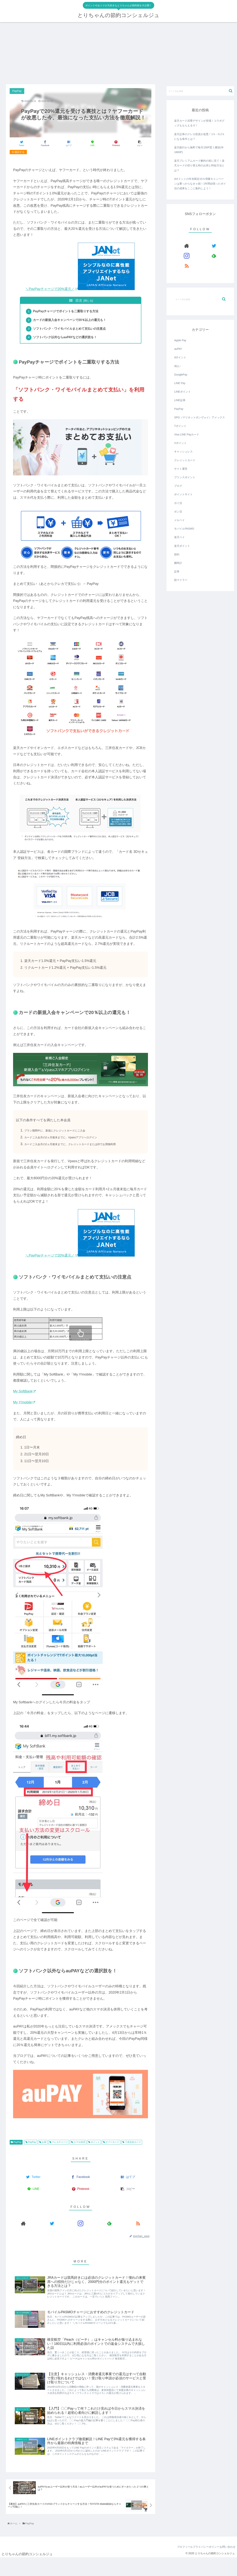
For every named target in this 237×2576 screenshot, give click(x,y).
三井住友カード (131, 2144)
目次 (78, 300)
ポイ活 (178, 503)
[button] (230, 90)
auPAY (178, 348)
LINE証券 (179, 400)
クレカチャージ (58, 2144)
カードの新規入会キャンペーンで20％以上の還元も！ (70, 321)
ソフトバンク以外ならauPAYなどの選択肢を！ (66, 339)
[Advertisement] (118, 53)
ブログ (178, 485)
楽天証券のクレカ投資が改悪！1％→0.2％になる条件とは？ (199, 136)
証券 (176, 571)
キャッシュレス (183, 451)
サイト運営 (180, 468)
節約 (176, 554)
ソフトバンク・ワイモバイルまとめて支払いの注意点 (70, 330)
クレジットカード (184, 460)
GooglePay (180, 374)
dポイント (180, 357)
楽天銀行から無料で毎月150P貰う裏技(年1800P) (199, 150)
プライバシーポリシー (200, 2565)
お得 (42, 2144)
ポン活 (178, 511)
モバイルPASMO (184, 528)
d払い (177, 366)
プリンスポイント (184, 477)
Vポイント (180, 442)
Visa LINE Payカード (186, 434)
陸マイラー (180, 579)
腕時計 (178, 562)
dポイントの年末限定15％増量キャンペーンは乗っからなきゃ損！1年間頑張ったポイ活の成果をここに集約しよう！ (200, 183)
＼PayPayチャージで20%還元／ (51, 289)
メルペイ (179, 520)
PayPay (16, 2144)
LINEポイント (182, 391)
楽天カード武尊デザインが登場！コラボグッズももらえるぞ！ (199, 123)
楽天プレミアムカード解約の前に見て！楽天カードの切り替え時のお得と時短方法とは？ (199, 165)
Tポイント (180, 425)
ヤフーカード (111, 2144)
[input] (200, 91)
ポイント (94, 2144)
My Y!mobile (24, 1405)
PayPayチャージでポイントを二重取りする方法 (67, 312)
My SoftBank (24, 1394)
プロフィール (176, 2565)
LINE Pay (179, 383)
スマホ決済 (78, 2144)
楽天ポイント (182, 545)
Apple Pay (180, 340)
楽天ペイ (179, 537)
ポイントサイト (183, 494)
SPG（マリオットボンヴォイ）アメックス (199, 417)
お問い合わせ (226, 2565)
